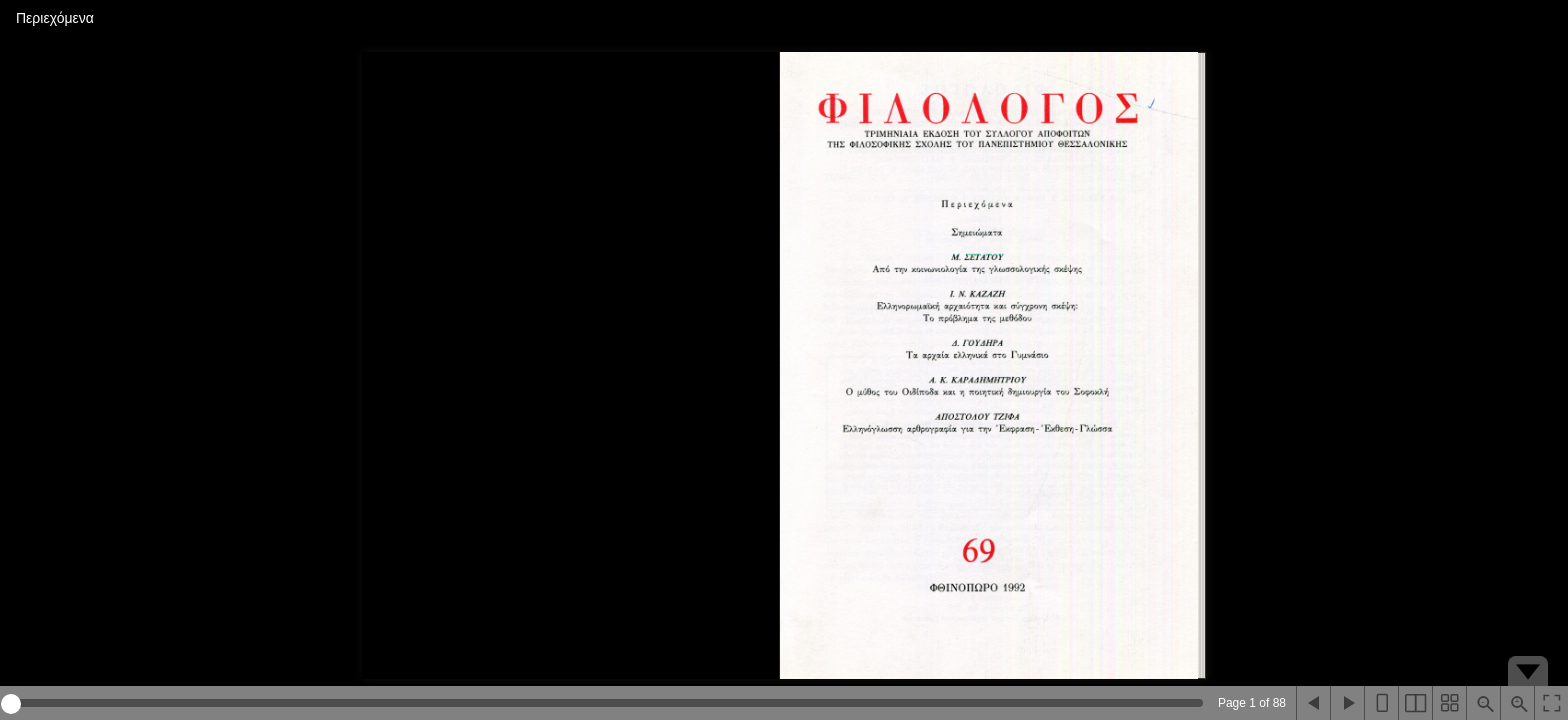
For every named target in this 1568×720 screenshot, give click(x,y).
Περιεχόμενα (55, 18)
